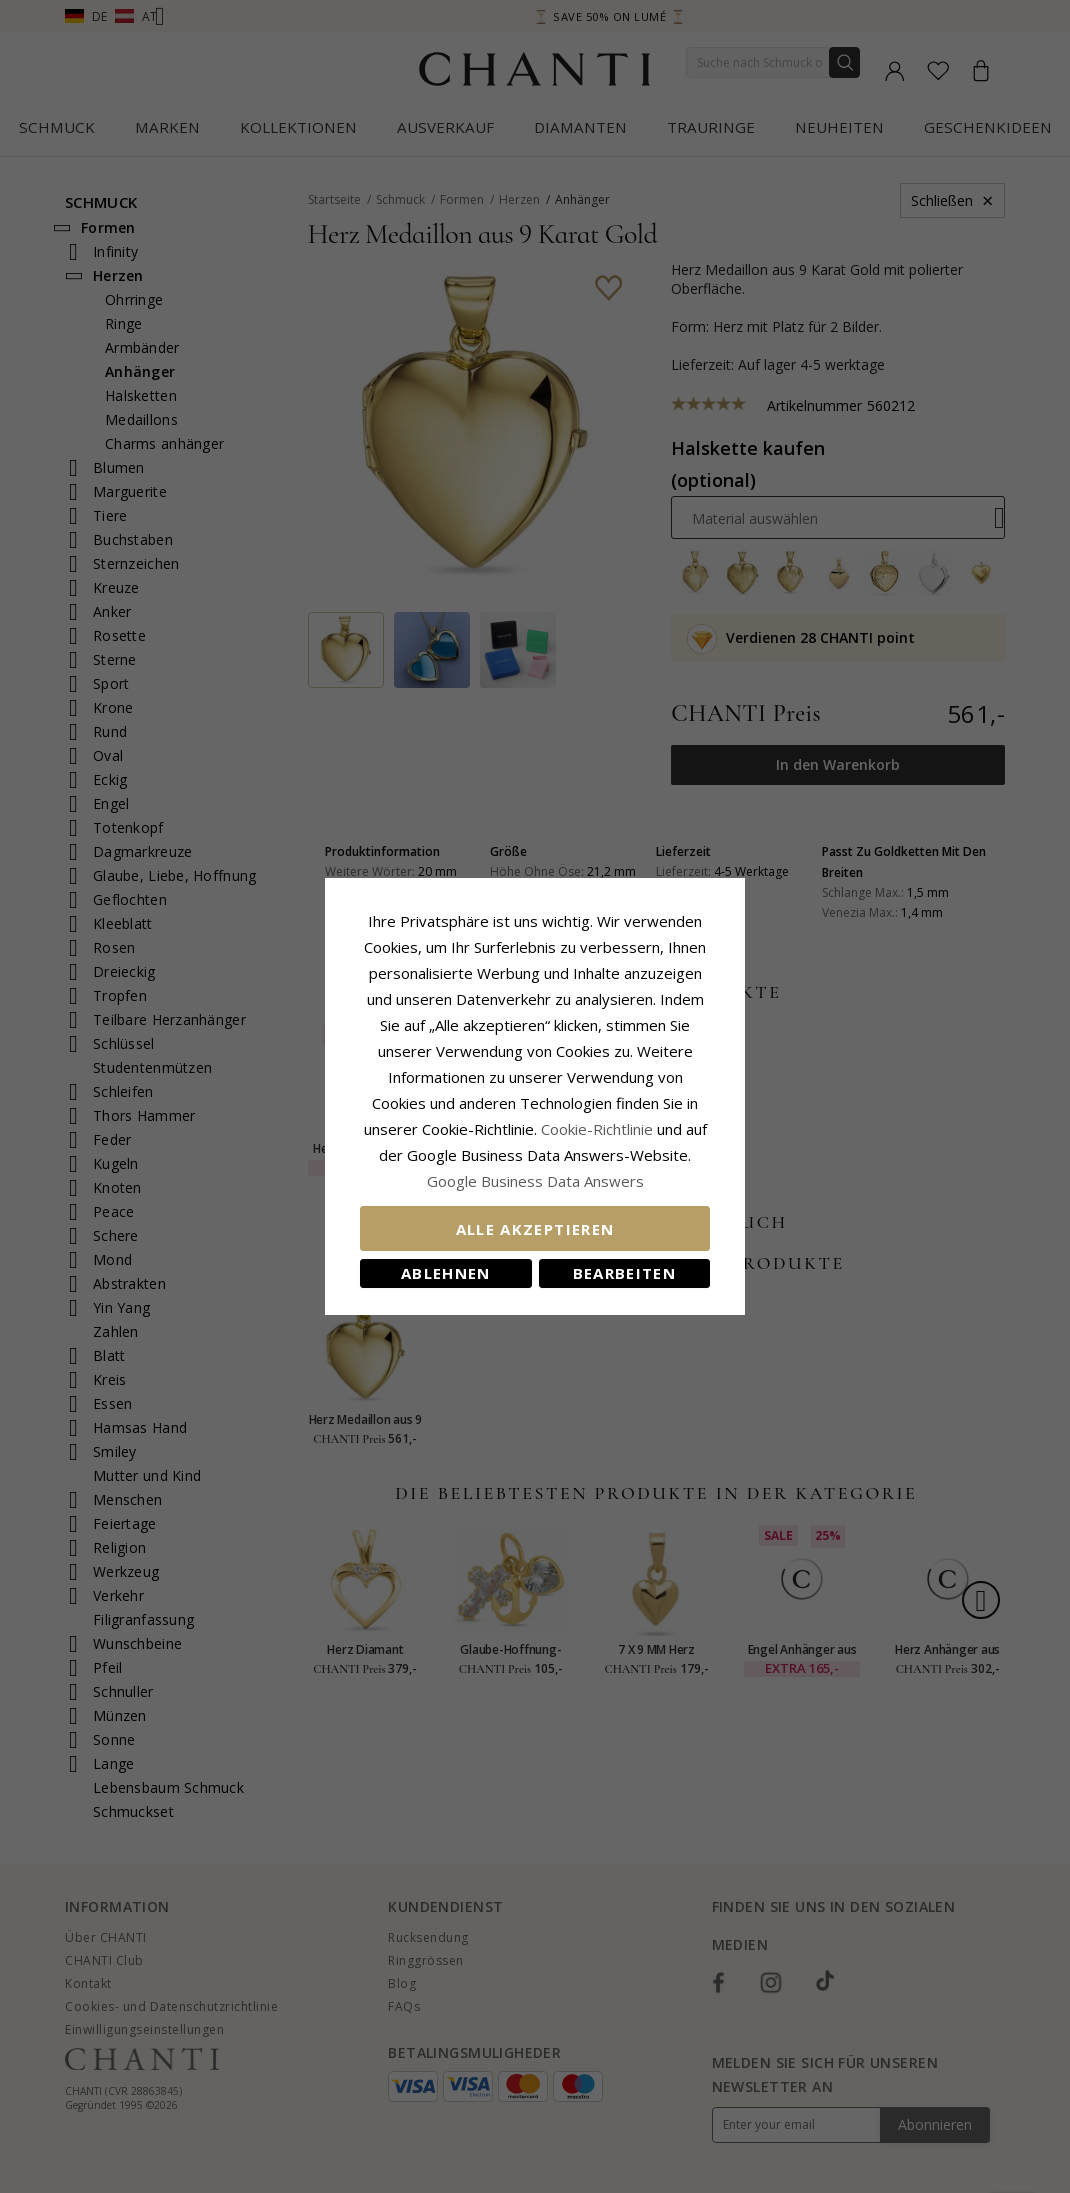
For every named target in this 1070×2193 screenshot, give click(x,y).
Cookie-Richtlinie (597, 1129)
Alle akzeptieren (535, 1229)
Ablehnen (446, 1273)
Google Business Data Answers (535, 1181)
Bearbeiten (625, 1273)
